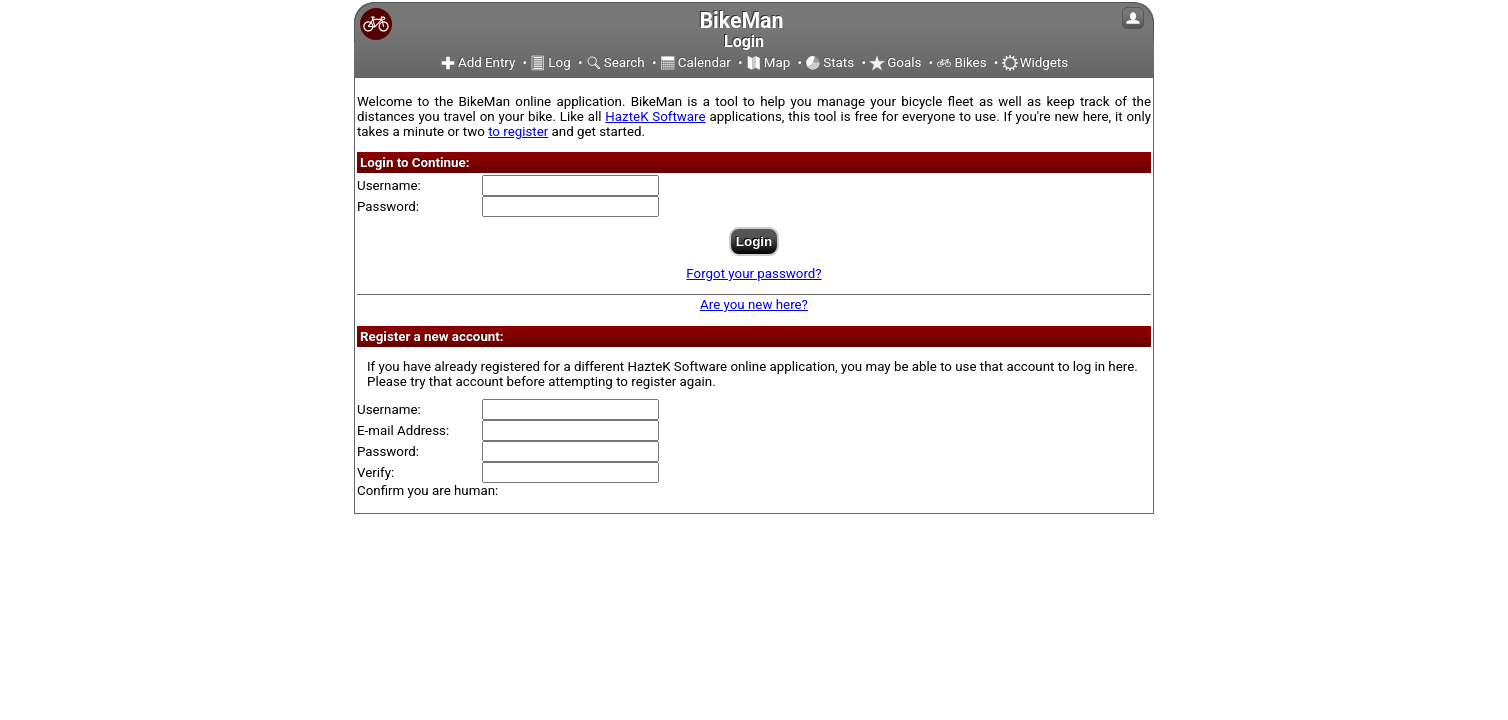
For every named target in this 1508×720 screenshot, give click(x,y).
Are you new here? (754, 304)
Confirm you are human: (427, 490)
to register (518, 131)
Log (550, 63)
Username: (389, 185)
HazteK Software (655, 116)
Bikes (961, 63)
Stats (829, 63)
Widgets (1035, 63)
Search (615, 63)
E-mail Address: (403, 430)
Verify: (375, 472)
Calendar (695, 63)
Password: (388, 206)
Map (768, 63)
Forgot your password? (753, 273)
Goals (895, 63)
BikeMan (741, 20)
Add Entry (477, 63)
